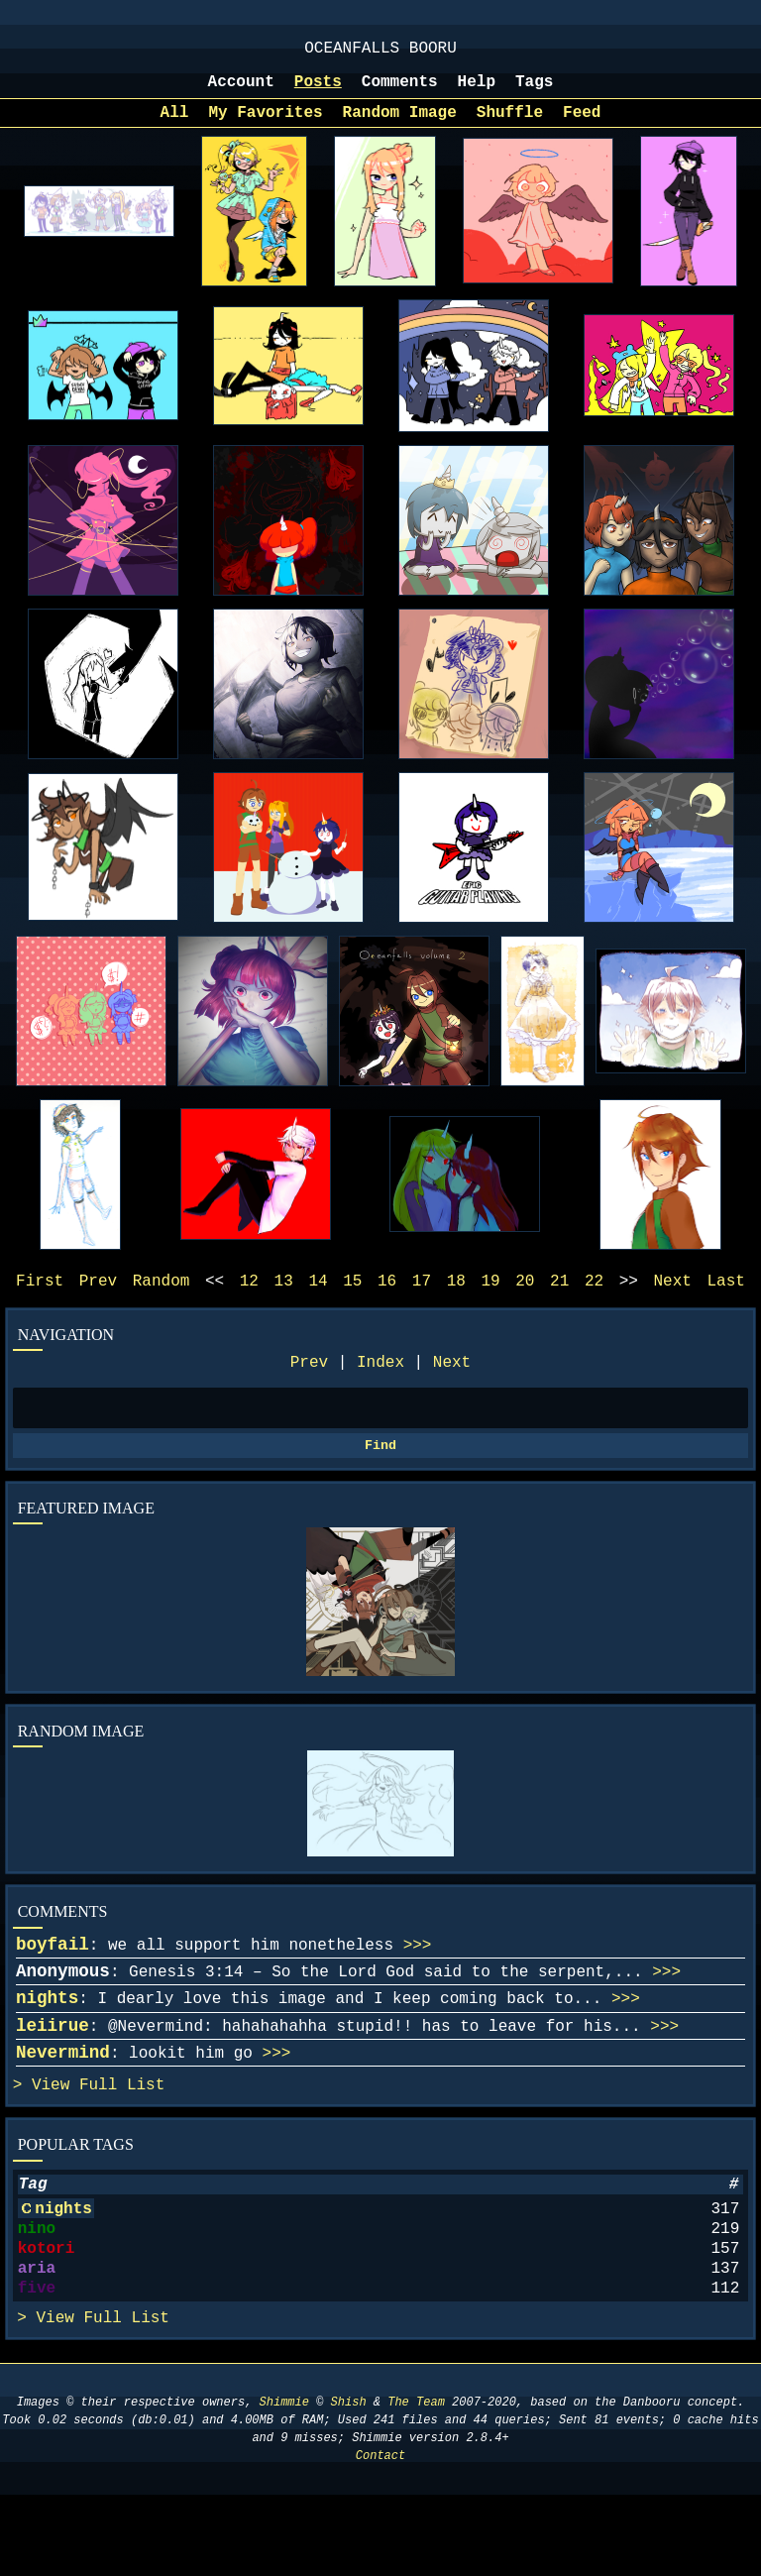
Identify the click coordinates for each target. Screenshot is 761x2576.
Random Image (400, 127)
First (39, 1299)
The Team (416, 2483)
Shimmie (284, 2483)
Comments (400, 92)
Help (476, 92)
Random (161, 1299)
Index (380, 1385)
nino (36, 2292)
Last (726, 1299)
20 (524, 1299)
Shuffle (510, 127)
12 (249, 1299)
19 (490, 1299)
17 (421, 1299)
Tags (534, 92)
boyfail (52, 1976)
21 (559, 1299)
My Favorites (265, 127)
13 (283, 1299)
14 (317, 1299)
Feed (581, 127)
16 (387, 1299)
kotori (46, 2316)
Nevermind (63, 2100)
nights (47, 2038)
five (36, 2364)
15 (352, 1299)
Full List (121, 2137)
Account (241, 92)
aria (36, 2340)
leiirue (52, 2069)
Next (452, 1385)
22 (594, 1299)
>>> (417, 1977)
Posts (318, 92)
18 (456, 1299)
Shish (349, 2483)
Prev (309, 1385)
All (175, 127)
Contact (380, 2536)
